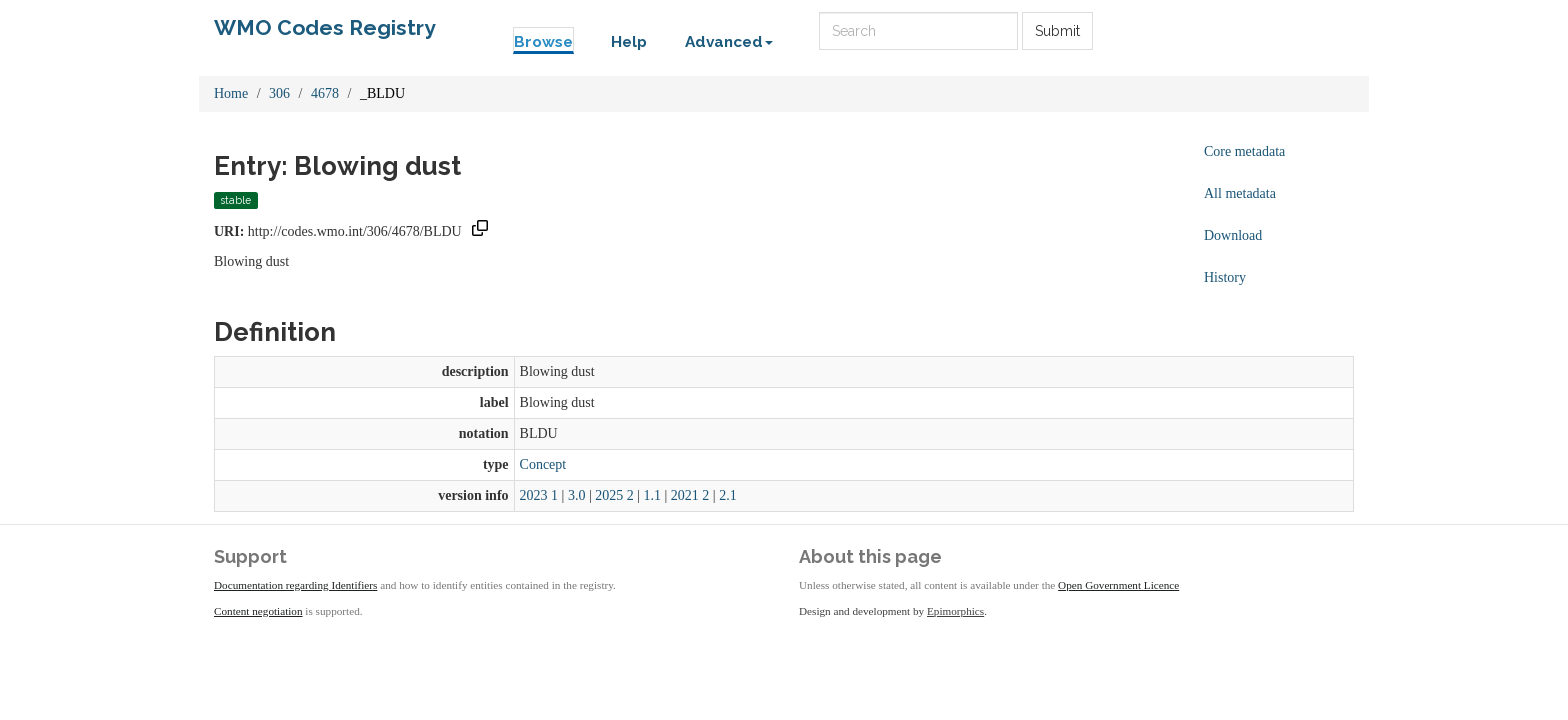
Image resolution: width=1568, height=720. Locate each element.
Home (231, 93)
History (1225, 277)
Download (1233, 235)
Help (629, 42)
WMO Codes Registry (325, 27)
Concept (543, 464)
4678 (325, 93)
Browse (543, 42)
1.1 (653, 495)
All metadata (1240, 193)
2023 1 (539, 495)
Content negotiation (258, 611)
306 (279, 93)
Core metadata (1244, 151)
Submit (1057, 31)
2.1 (728, 495)
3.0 (577, 495)
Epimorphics (955, 611)
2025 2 (614, 495)
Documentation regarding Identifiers (295, 585)
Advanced (729, 42)
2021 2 (690, 495)
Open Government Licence (1118, 585)
